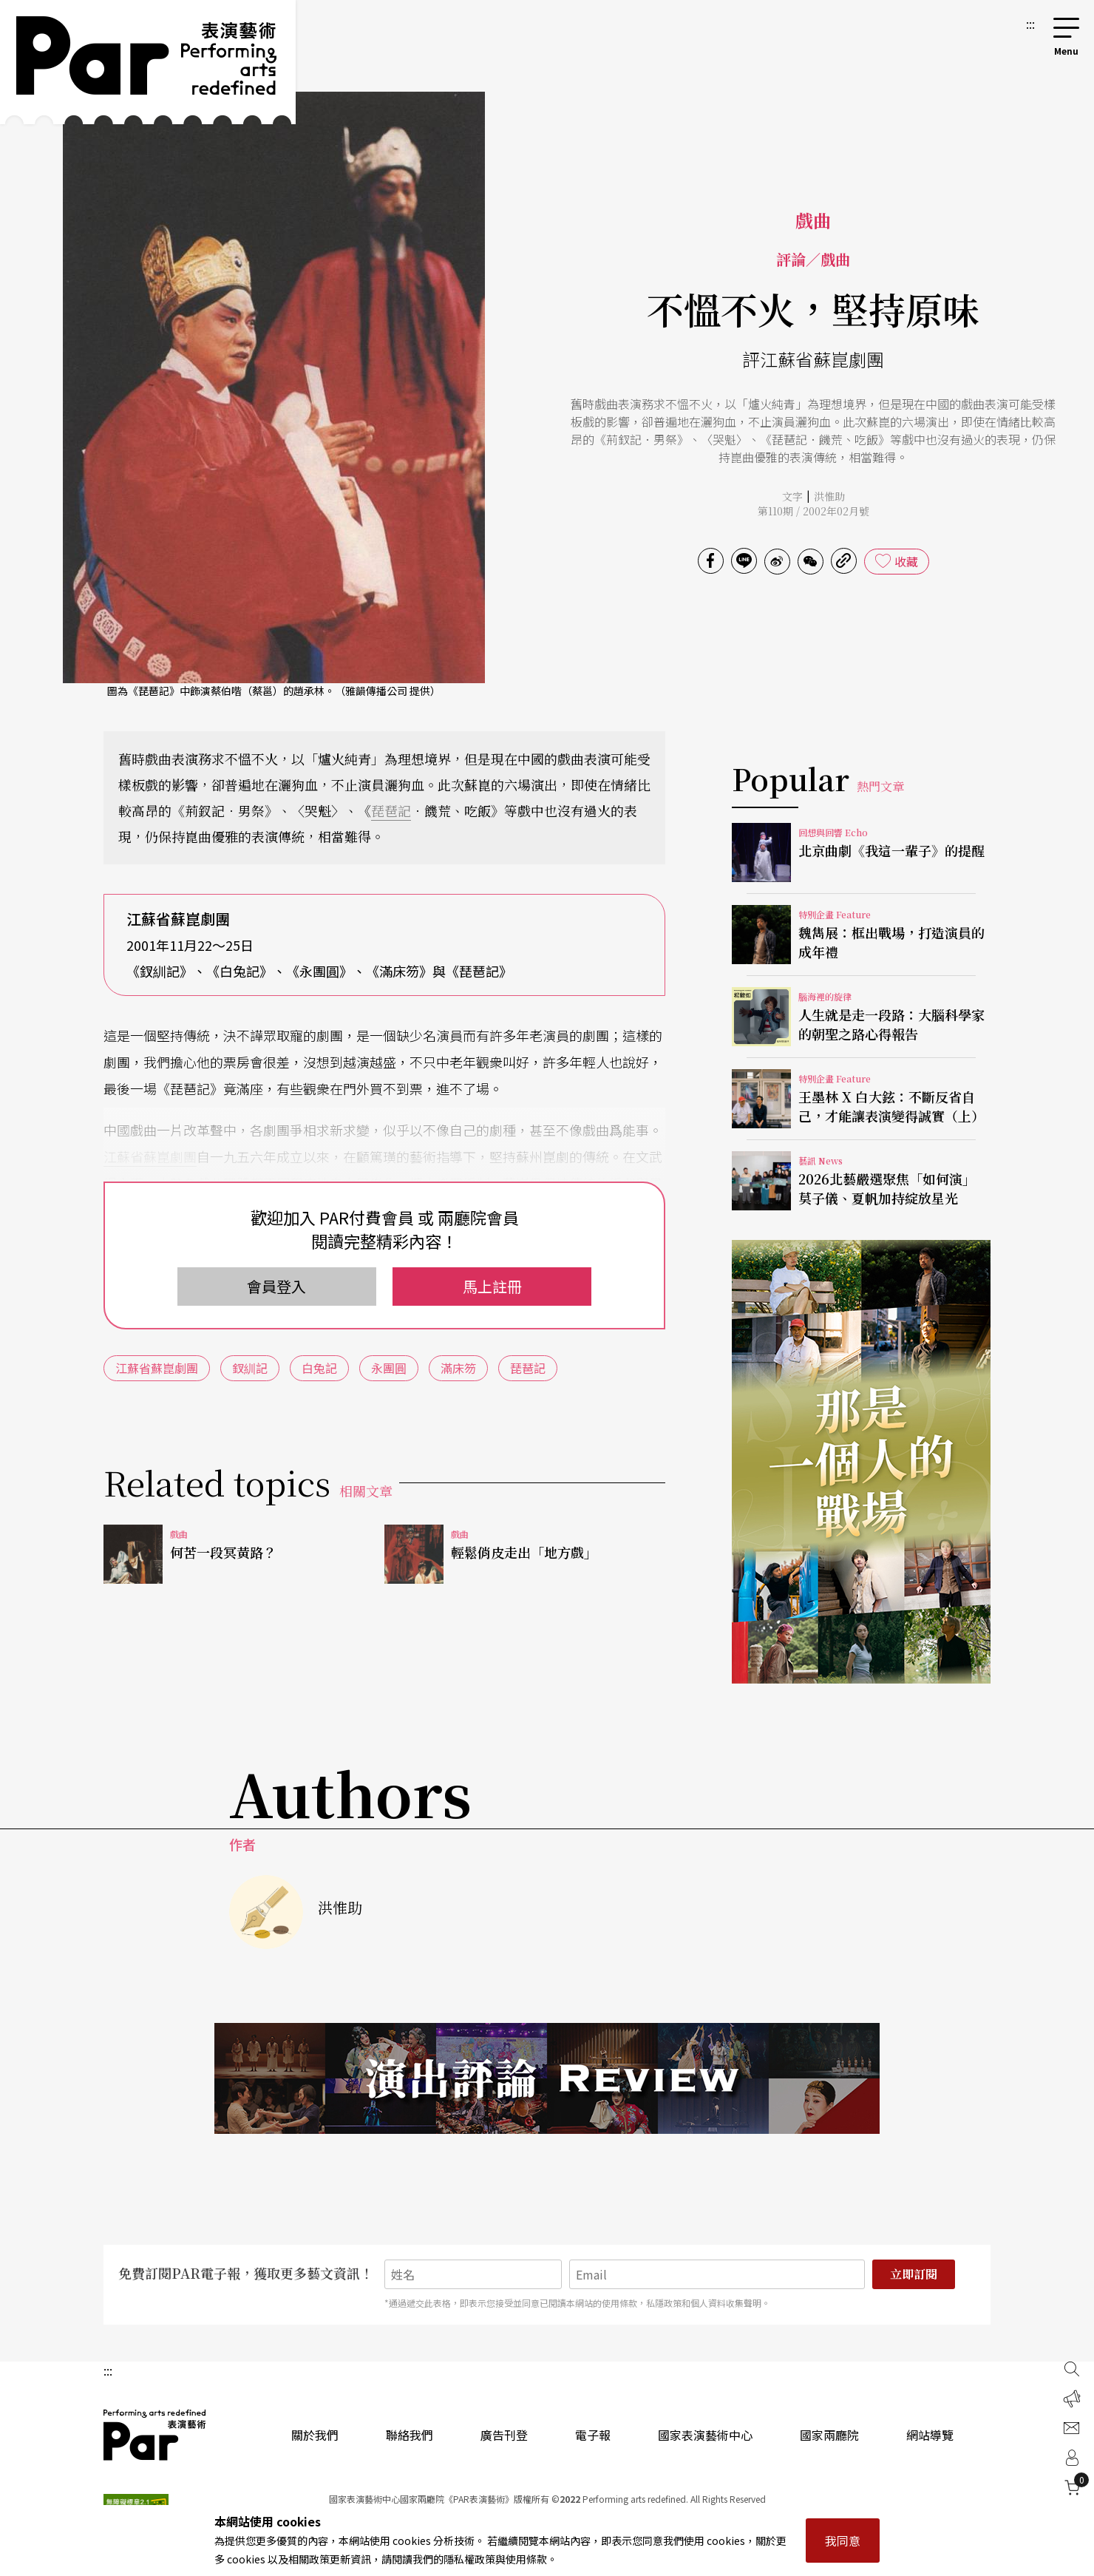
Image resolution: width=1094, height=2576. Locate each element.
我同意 (842, 2540)
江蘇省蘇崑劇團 (150, 1156)
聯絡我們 (409, 2435)
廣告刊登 (504, 2435)
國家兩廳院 (829, 2435)
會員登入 (276, 1286)
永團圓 (389, 1368)
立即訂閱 (913, 2273)
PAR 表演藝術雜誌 (155, 2435)
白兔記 (319, 1368)
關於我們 (315, 2435)
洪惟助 (829, 496)
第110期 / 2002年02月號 (813, 511)
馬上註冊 (492, 1286)
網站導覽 (930, 2435)
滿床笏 (458, 1368)
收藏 (906, 561)
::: (1030, 24)
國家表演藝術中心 (705, 2435)
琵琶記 (391, 810)
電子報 (593, 2435)
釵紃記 (250, 1368)
